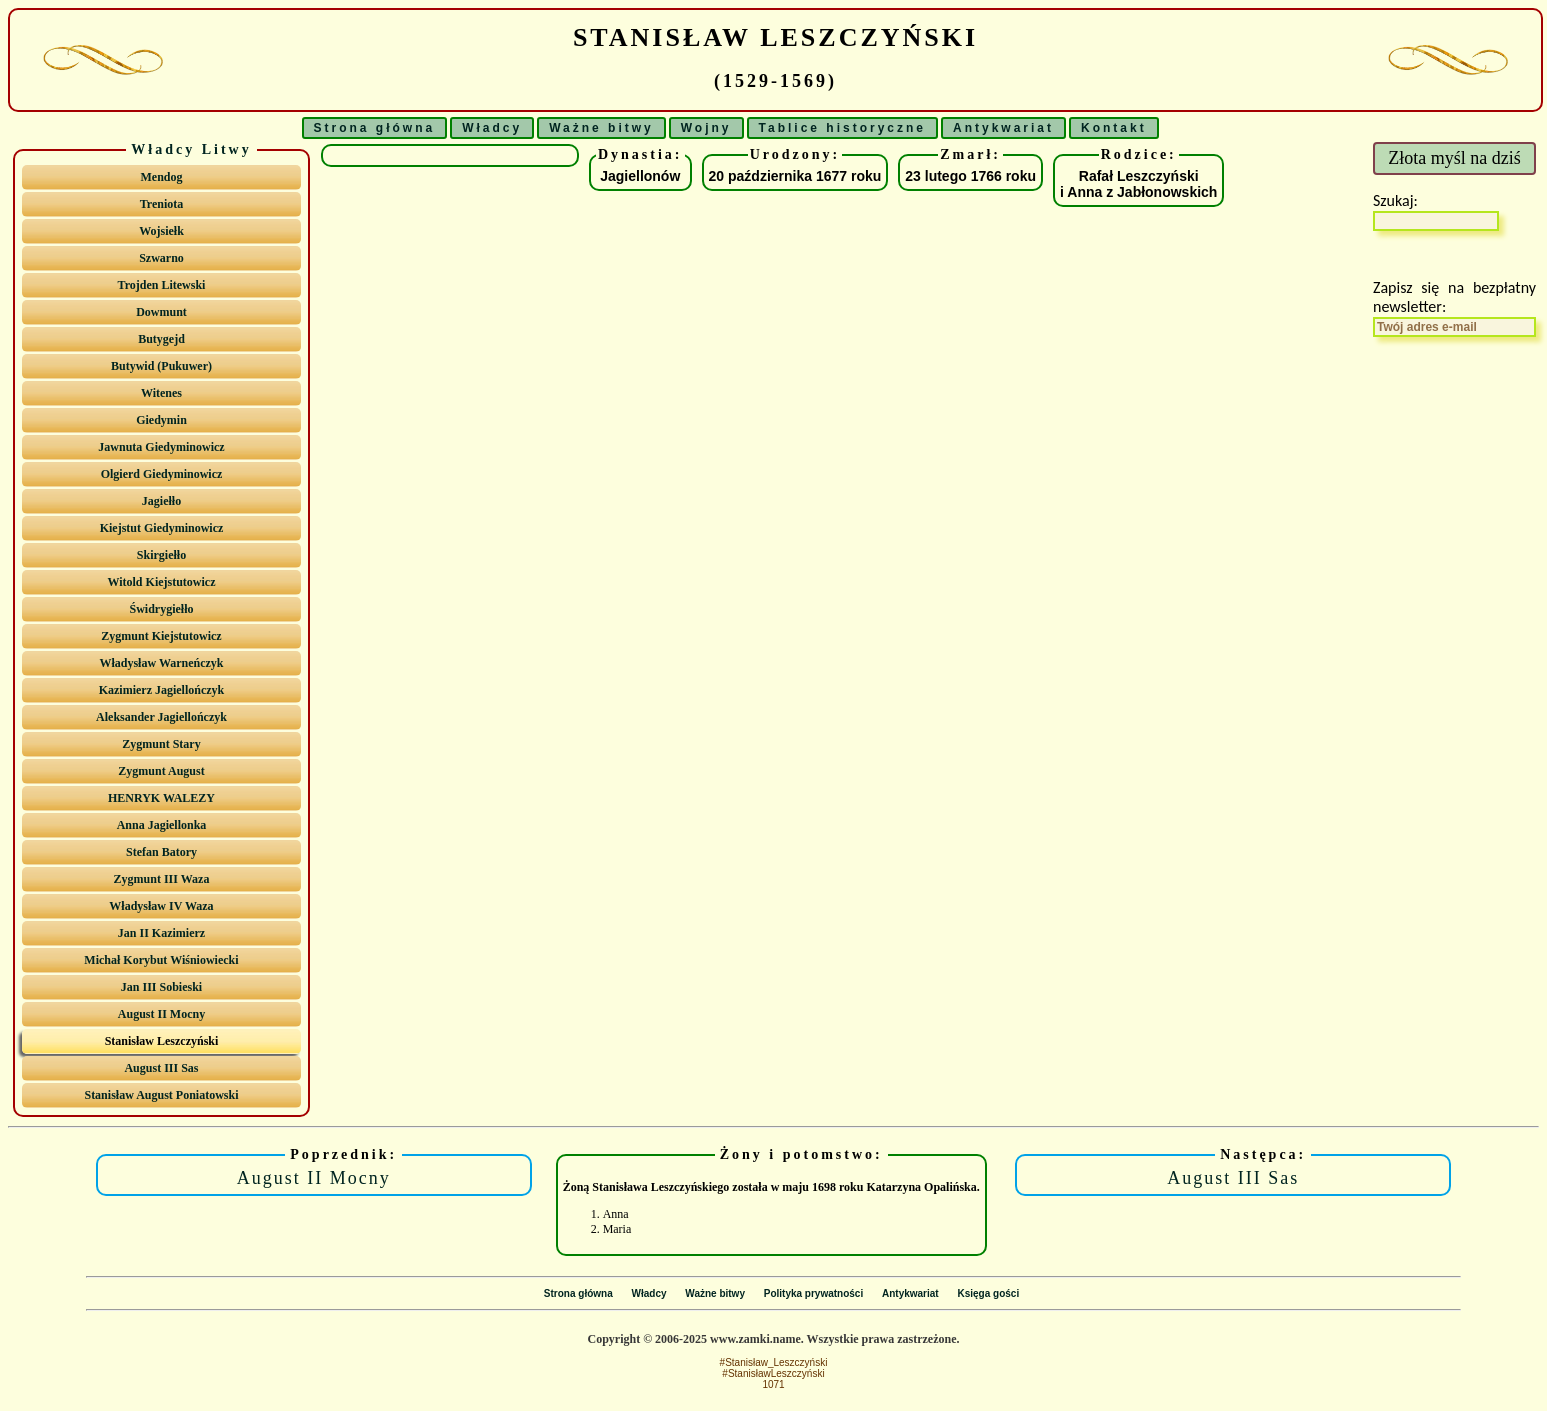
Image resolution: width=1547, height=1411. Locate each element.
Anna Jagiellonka (162, 825)
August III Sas (161, 1068)
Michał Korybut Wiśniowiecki (161, 960)
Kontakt (1114, 128)
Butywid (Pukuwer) (161, 366)
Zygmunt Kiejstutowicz (161, 636)
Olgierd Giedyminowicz (162, 474)
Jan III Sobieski (161, 987)
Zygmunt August (161, 771)
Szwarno (161, 258)
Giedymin (161, 420)
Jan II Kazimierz (161, 933)
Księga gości (988, 1293)
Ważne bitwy (601, 128)
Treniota (162, 204)
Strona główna (375, 128)
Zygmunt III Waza (162, 879)
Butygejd (161, 339)
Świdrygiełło (161, 609)
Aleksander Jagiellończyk (161, 717)
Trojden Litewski (162, 285)
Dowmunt (161, 312)
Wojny (706, 128)
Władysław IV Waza (161, 906)
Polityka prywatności (813, 1293)
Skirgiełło (161, 555)
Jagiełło (161, 501)
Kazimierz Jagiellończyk (162, 690)
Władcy (492, 128)
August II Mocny (161, 1014)
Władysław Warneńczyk (161, 663)
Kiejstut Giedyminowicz (162, 528)
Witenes (161, 393)
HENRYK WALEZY (161, 798)
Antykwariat (1003, 128)
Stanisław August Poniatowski (161, 1095)
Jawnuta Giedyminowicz (161, 447)
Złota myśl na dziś (1454, 158)
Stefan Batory (161, 852)
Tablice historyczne (842, 128)
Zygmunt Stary (161, 744)
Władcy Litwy (191, 149)
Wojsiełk (161, 231)
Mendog (161, 177)
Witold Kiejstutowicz (161, 582)
